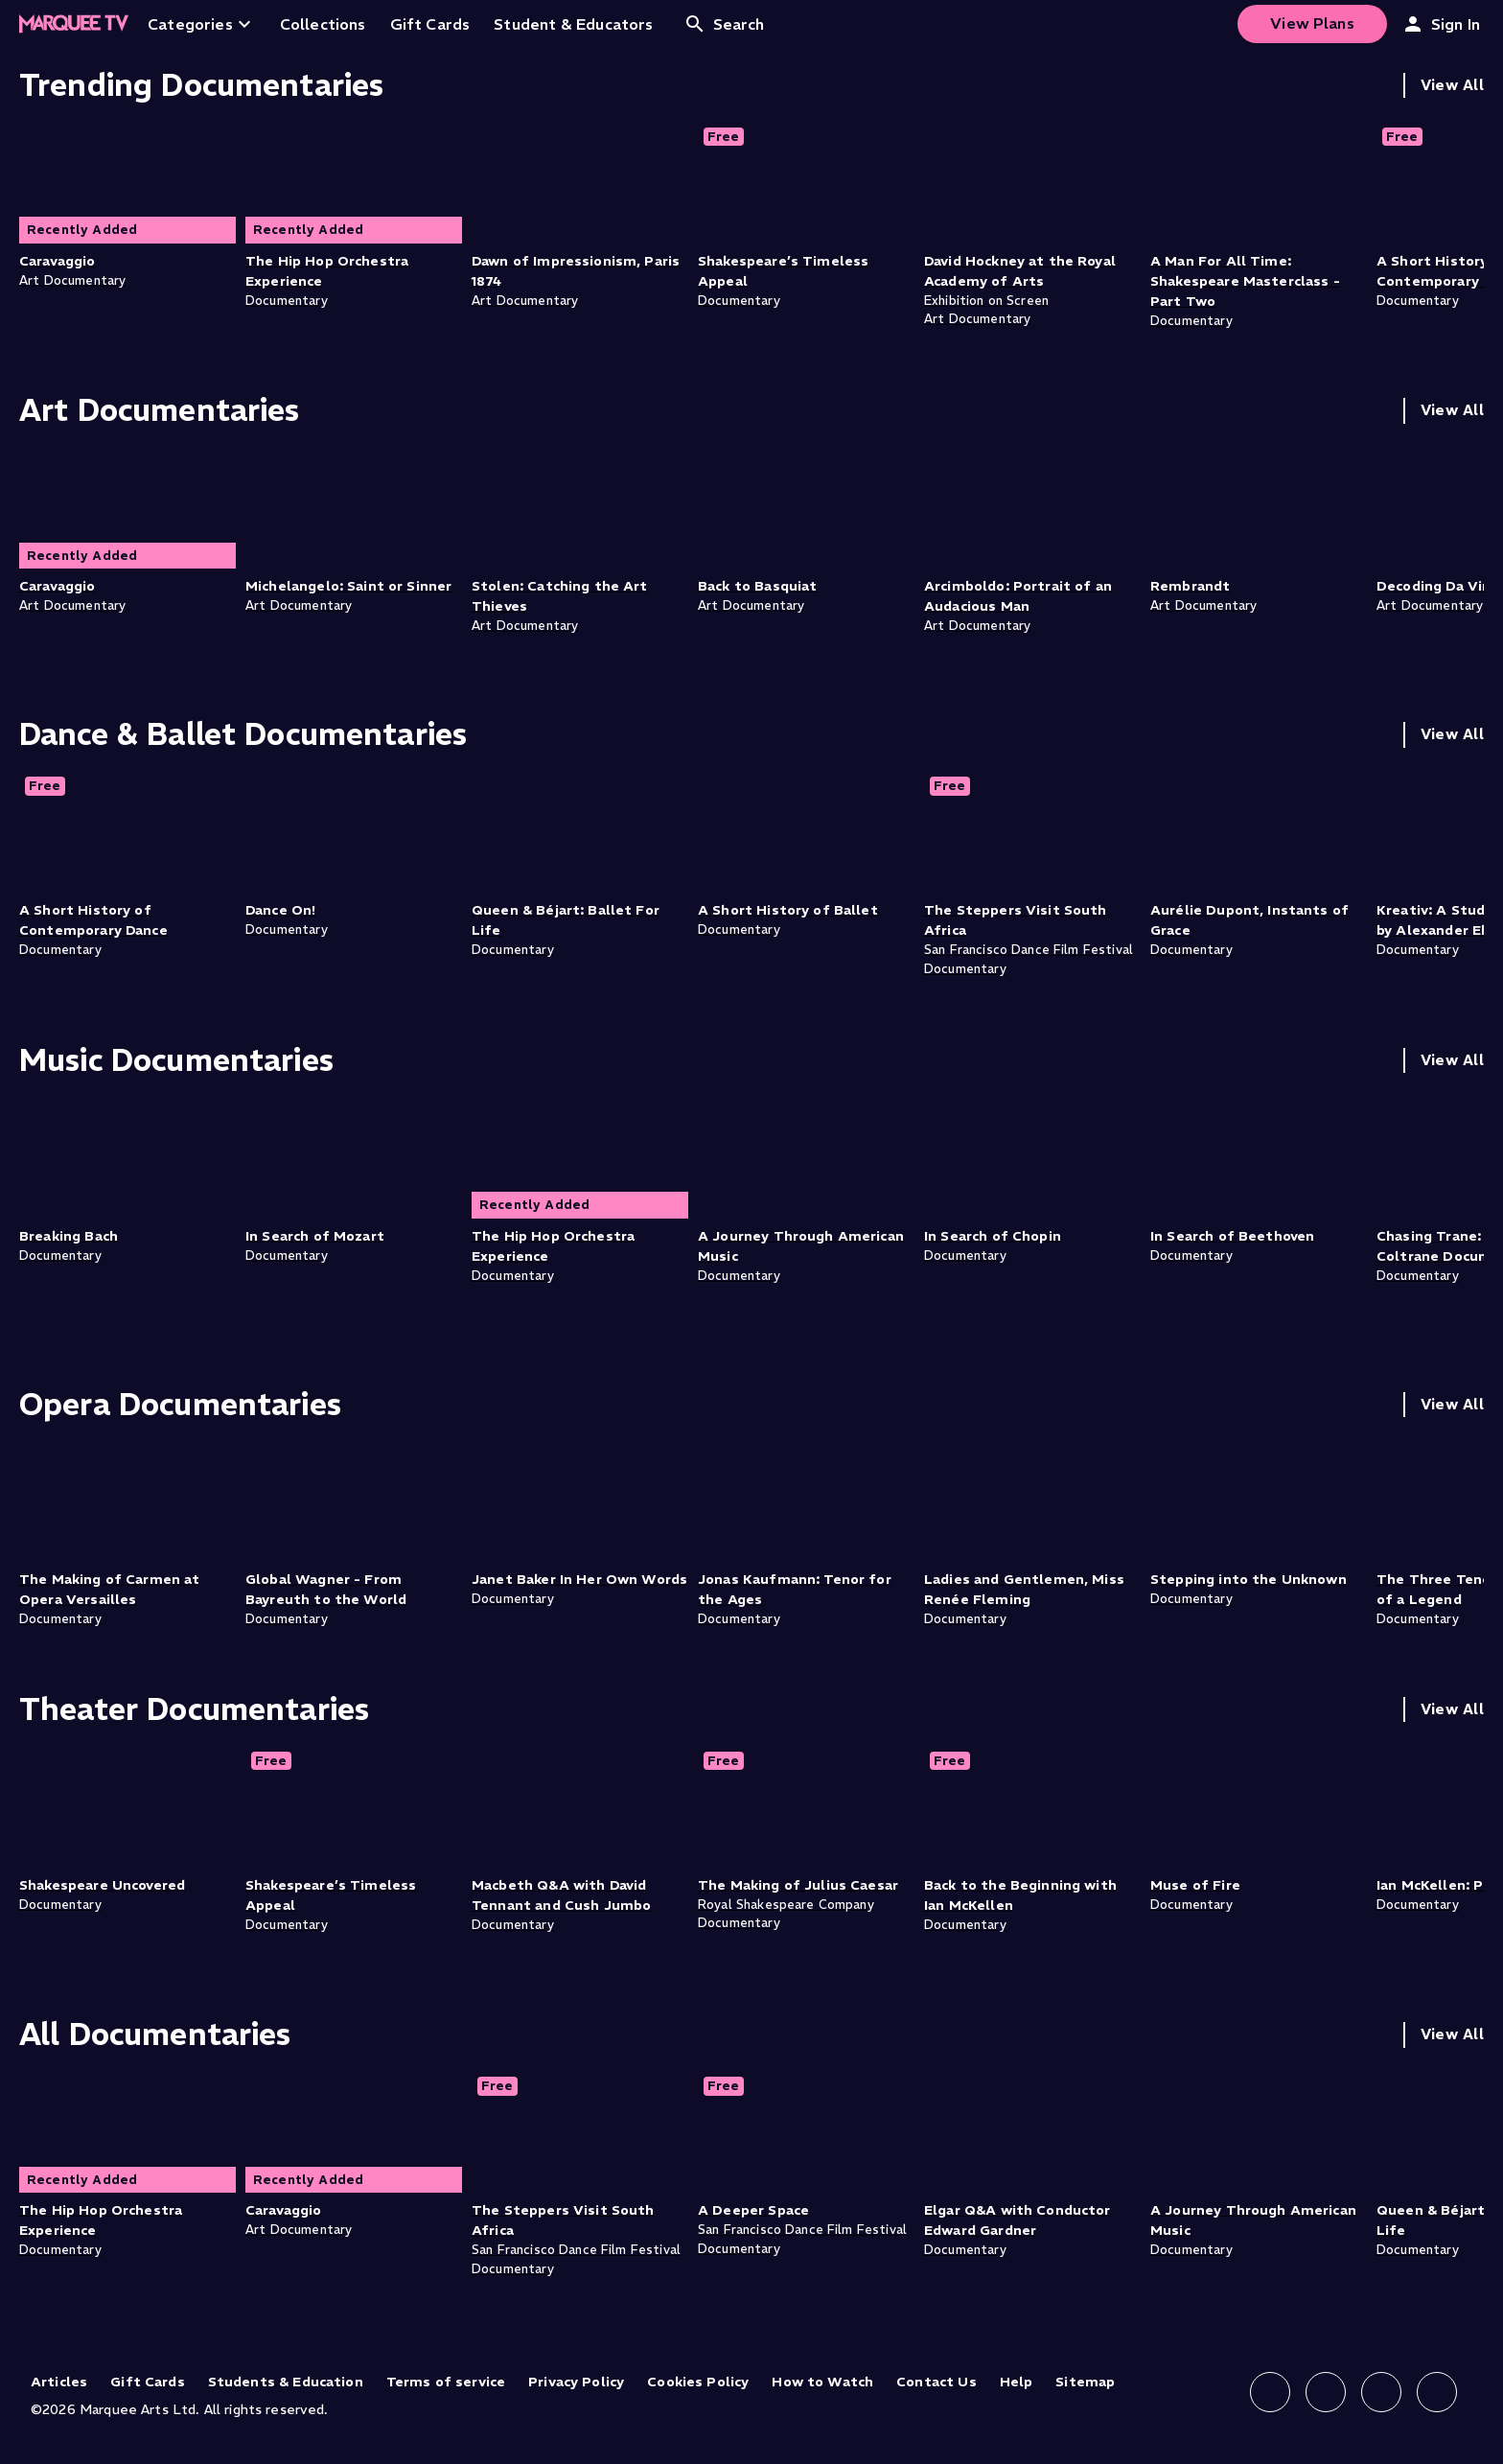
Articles (59, 2381)
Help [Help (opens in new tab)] (1016, 2381)
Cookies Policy (698, 2381)
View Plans (1312, 23)
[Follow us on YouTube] (1437, 2392)
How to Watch (822, 2381)
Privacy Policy (576, 2381)
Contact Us (936, 2381)
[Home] (73, 24)
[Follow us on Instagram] (1326, 2392)
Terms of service (445, 2381)
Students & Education (285, 2381)
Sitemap (1085, 2381)
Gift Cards (147, 2381)
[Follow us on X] (1381, 2392)
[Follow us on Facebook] (1270, 2392)
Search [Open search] (724, 23)
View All (1452, 85)
